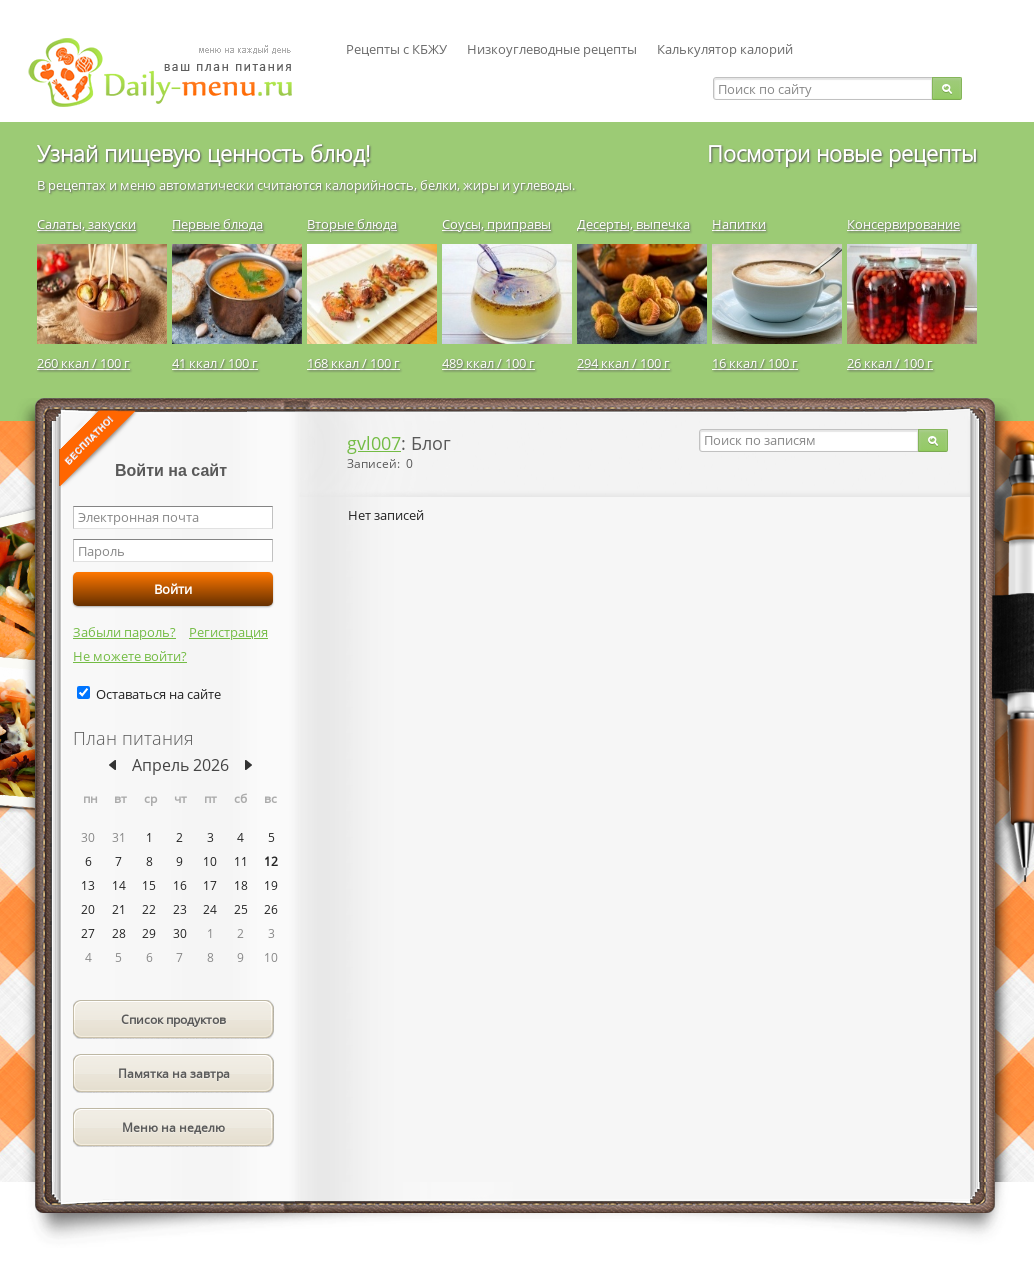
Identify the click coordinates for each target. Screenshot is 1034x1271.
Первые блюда (217, 224)
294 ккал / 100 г (623, 363)
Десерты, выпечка (633, 224)
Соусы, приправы (496, 224)
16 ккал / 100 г (755, 363)
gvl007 (374, 443)
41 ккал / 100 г (215, 363)
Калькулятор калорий (725, 49)
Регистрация (228, 632)
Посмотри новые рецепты (842, 153)
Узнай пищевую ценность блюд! (203, 153)
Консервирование (903, 224)
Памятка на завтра (174, 1073)
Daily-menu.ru (173, 72)
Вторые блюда (352, 224)
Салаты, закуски (86, 224)
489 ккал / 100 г (488, 363)
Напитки (739, 224)
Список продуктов (173, 1019)
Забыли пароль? (124, 632)
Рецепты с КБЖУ (396, 49)
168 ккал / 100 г (353, 363)
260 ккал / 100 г (83, 363)
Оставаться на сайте (158, 694)
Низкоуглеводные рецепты (552, 49)
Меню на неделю (173, 1127)
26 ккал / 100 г (890, 363)
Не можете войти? (130, 656)
